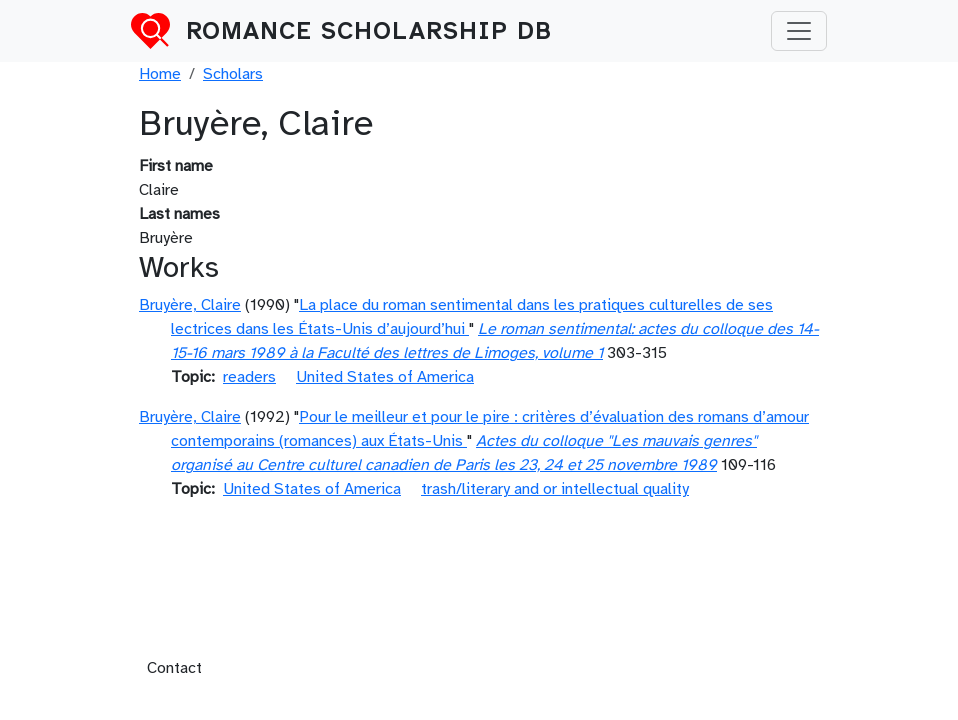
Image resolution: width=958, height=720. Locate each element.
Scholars (233, 74)
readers (249, 377)
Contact (174, 668)
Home (160, 74)
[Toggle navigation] (799, 31)
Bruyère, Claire (190, 305)
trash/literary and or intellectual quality (555, 489)
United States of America (385, 377)
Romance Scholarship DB (369, 31)
